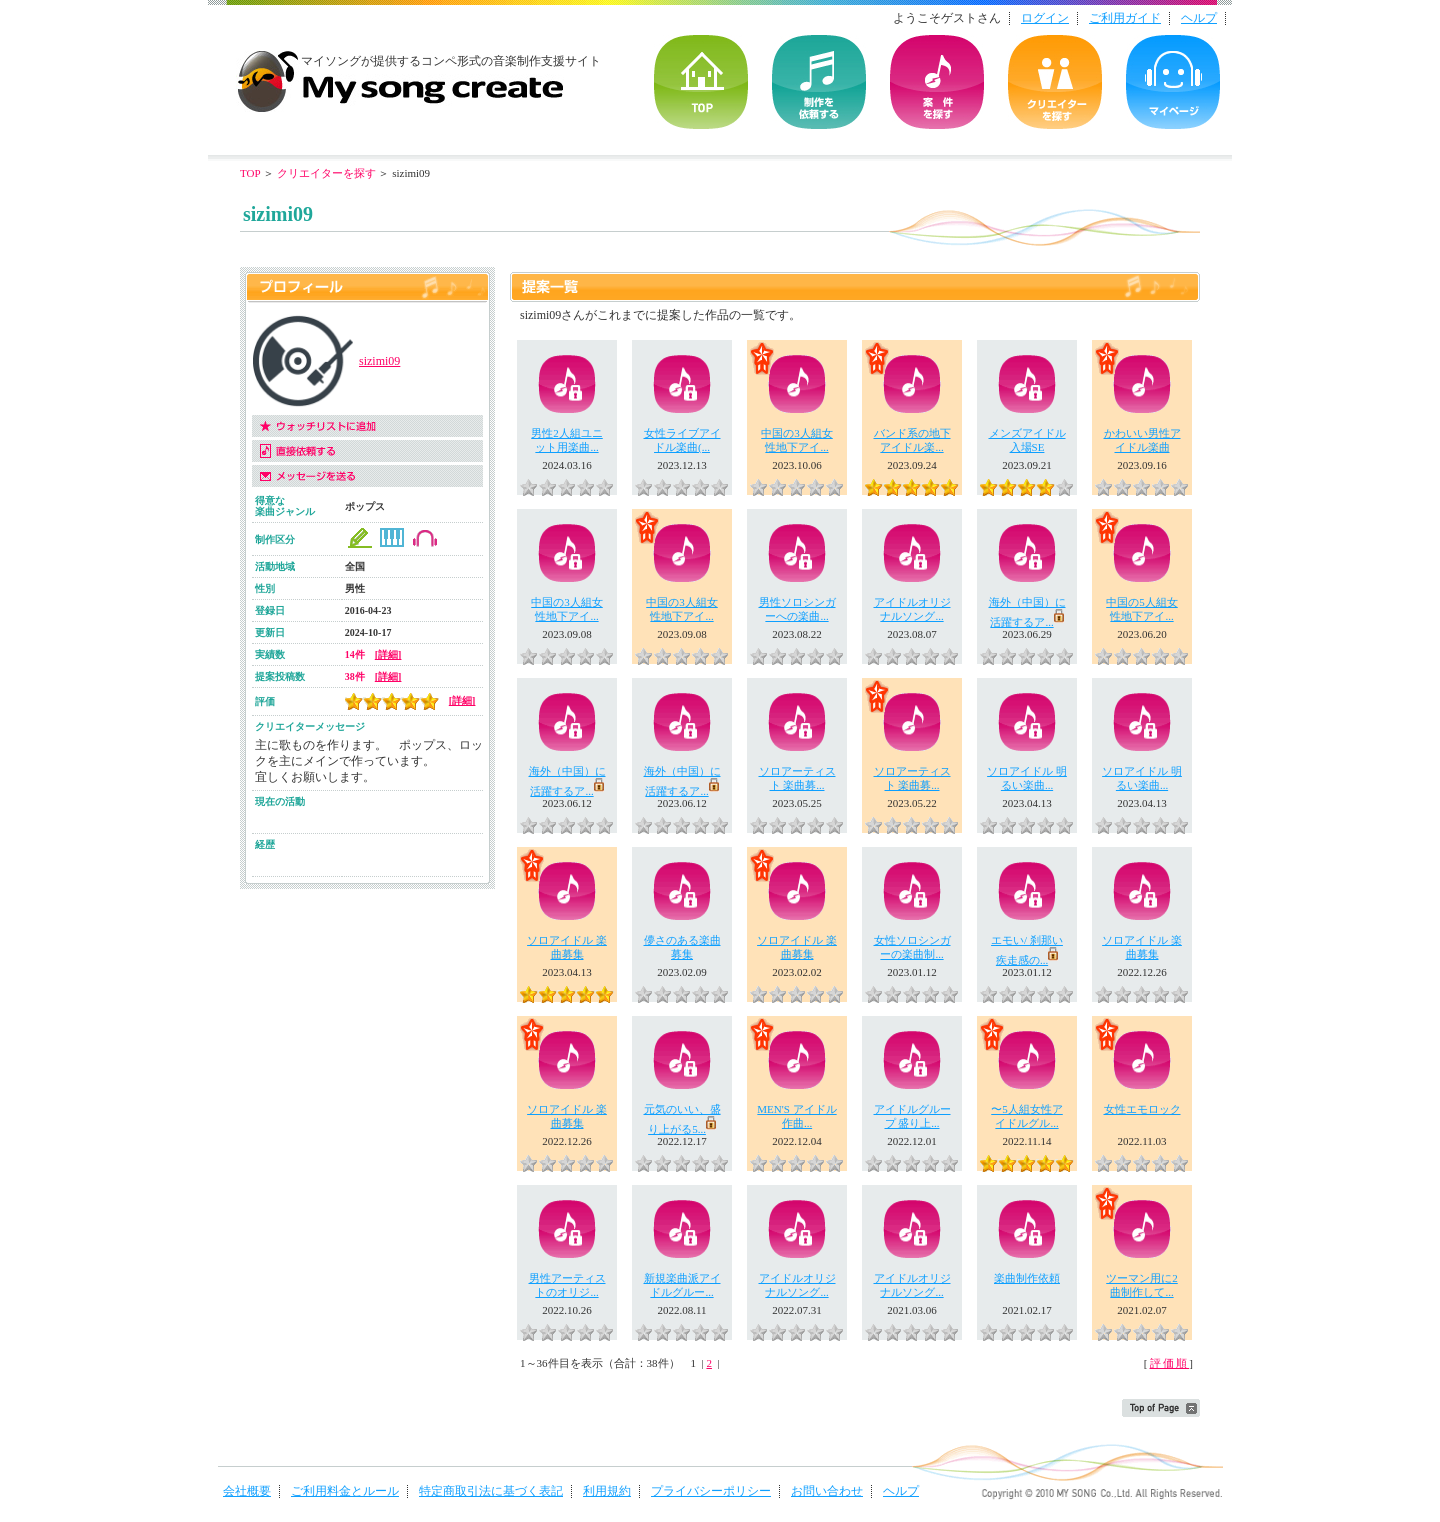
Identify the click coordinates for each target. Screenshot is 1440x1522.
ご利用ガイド (1125, 18)
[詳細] (388, 654)
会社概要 (247, 1491)
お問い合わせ (827, 1491)
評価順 (1170, 1363)
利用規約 (607, 1491)
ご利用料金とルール (345, 1491)
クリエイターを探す (1055, 82)
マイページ (1173, 82)
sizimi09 (379, 361)
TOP (701, 82)
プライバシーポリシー (711, 1491)
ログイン (1045, 18)
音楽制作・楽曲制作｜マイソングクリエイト (400, 74)
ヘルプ (1199, 18)
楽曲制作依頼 (1027, 1278)
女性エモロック (1142, 1109)
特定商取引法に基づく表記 (491, 1491)
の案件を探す (937, 82)
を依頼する (819, 82)
